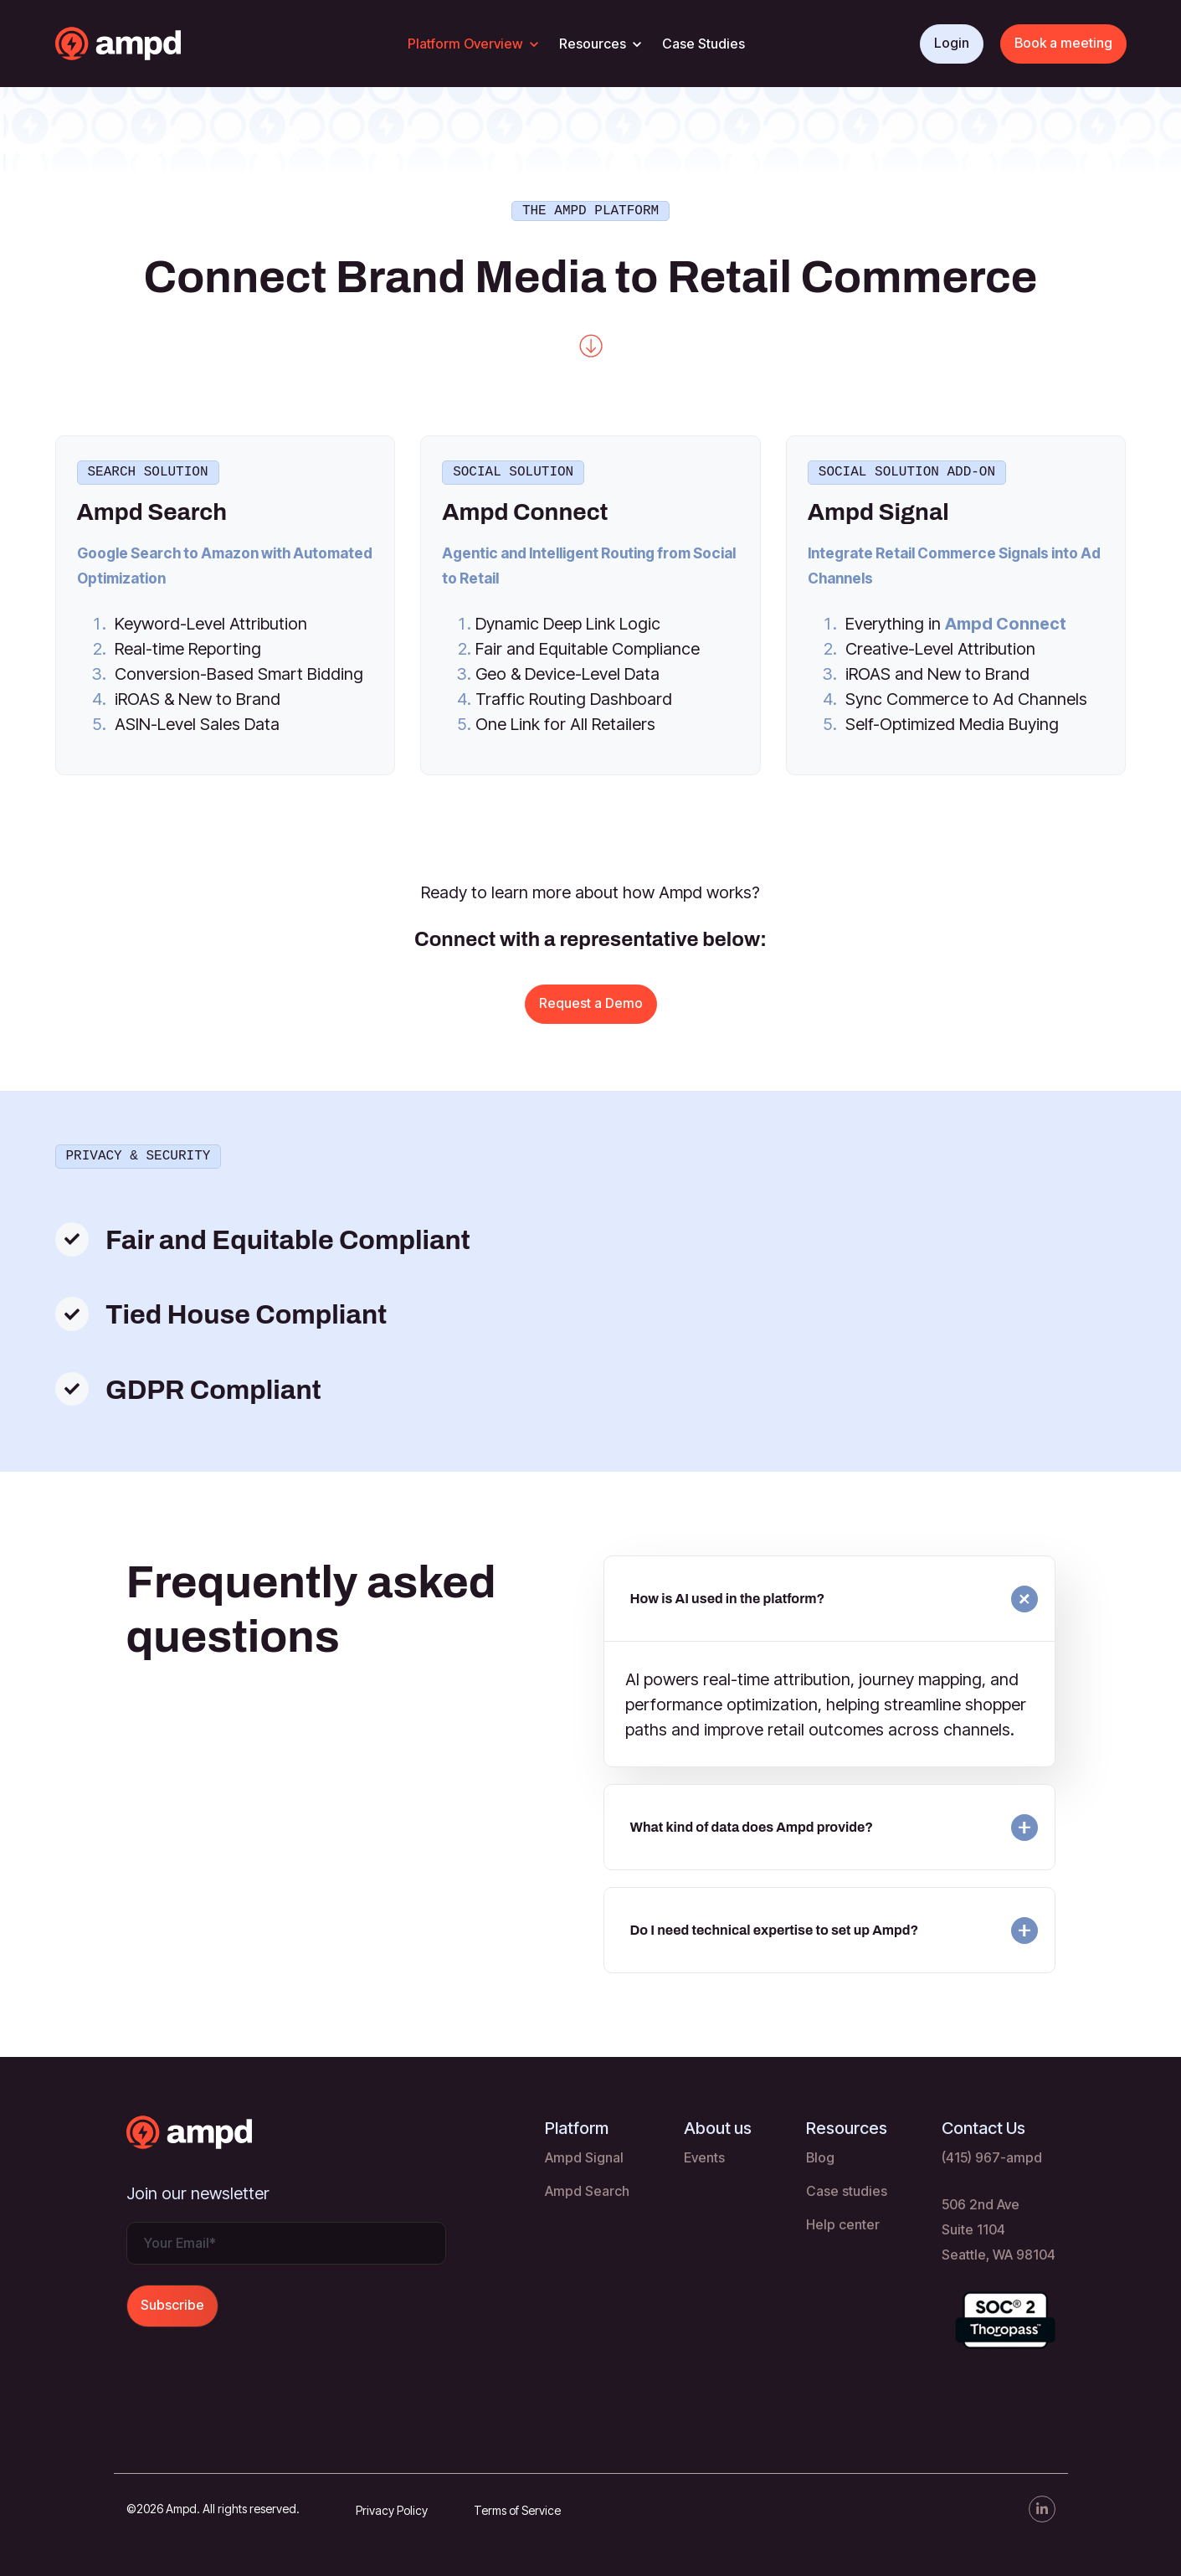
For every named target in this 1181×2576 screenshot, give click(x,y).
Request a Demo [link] (591, 999)
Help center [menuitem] (843, 2219)
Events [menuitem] (704, 2152)
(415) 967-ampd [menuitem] (992, 2152)
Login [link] (951, 42)
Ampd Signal (878, 509)
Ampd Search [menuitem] (587, 2186)
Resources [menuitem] (846, 2123)
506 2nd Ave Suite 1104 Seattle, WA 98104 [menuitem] (998, 2224)
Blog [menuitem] (820, 2152)
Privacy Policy (392, 2505)
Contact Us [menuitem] (983, 2123)
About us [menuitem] (718, 2123)
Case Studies (703, 43)
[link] (151, 42)
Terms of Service (517, 2505)
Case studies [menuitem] (846, 2186)
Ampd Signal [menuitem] (584, 2152)
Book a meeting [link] (1063, 42)
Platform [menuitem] (576, 2123)
